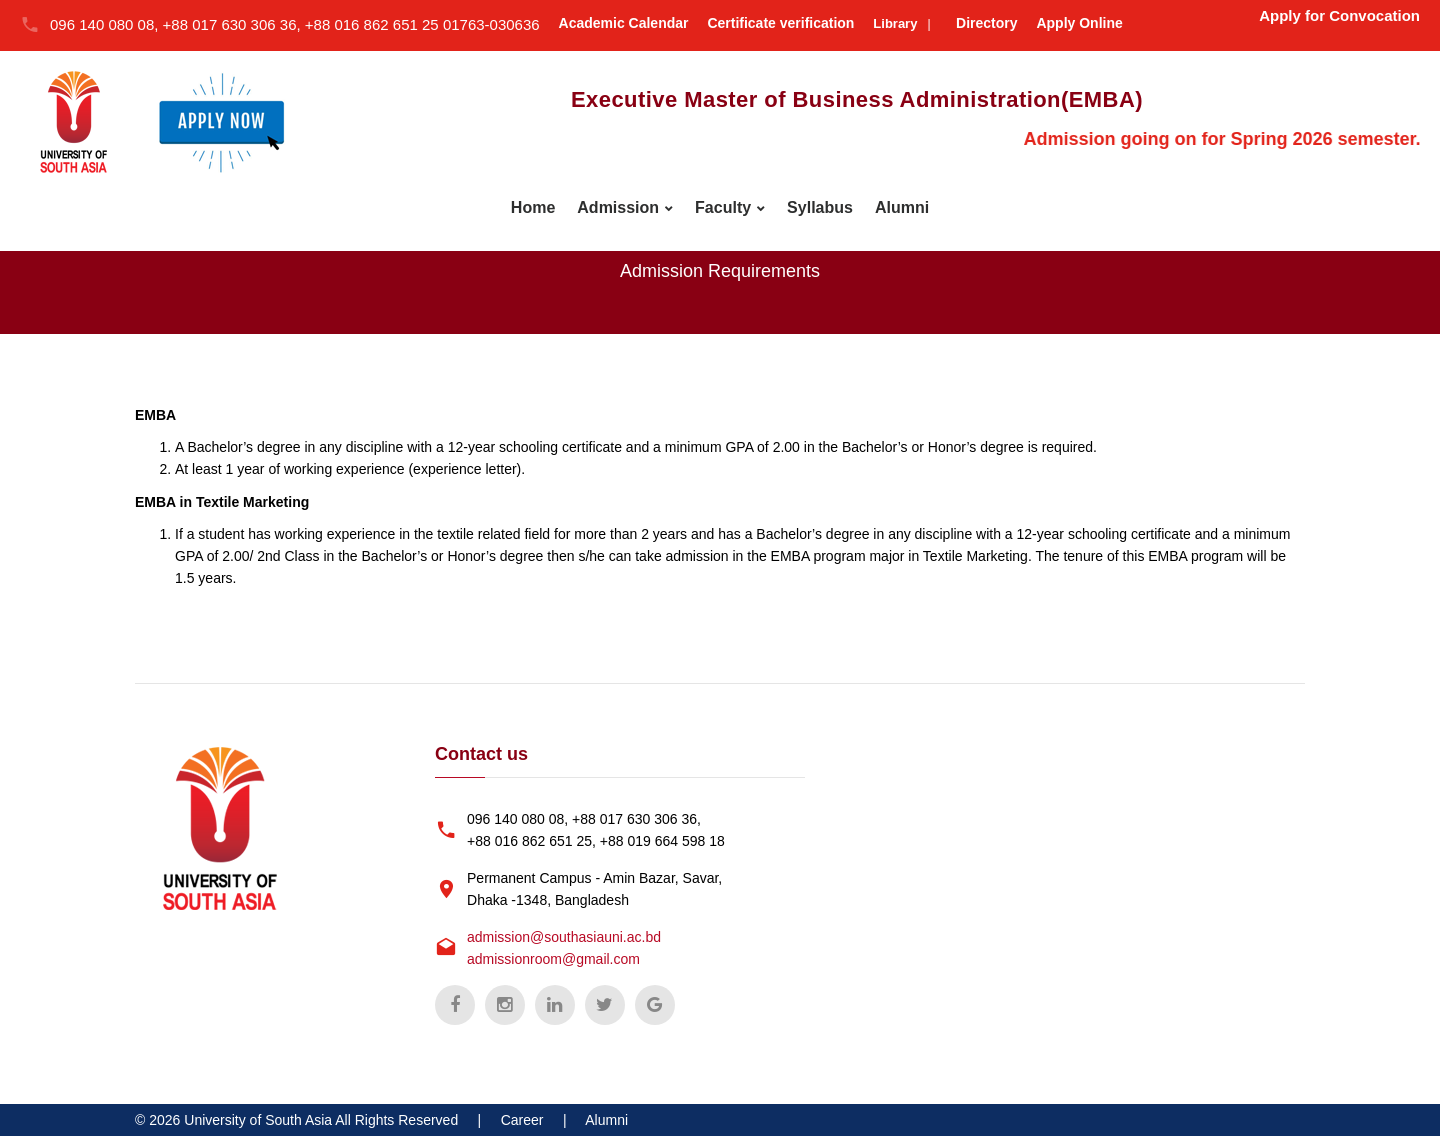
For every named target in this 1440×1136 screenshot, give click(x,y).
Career (522, 1120)
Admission (618, 207)
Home (533, 207)
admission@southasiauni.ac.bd (564, 937)
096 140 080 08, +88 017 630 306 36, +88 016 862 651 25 (246, 24)
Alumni (902, 207)
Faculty (723, 207)
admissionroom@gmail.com (553, 959)
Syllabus (820, 207)
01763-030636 (491, 24)
